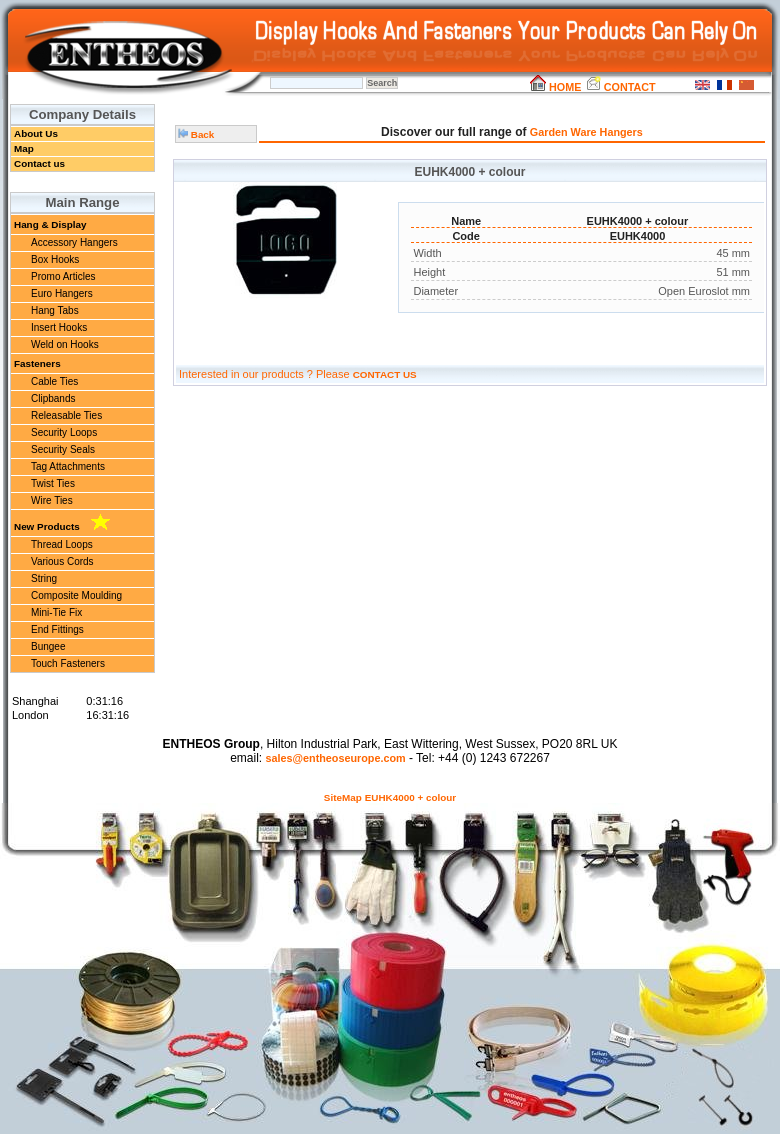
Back (196, 134)
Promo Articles (63, 276)
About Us (36, 133)
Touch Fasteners (68, 663)
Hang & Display (50, 224)
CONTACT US (385, 374)
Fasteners (37, 363)
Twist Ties (53, 483)
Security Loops (64, 432)
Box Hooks (55, 259)
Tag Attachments (68, 466)
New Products (62, 523)
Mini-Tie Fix (56, 612)
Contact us (39, 163)
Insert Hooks (59, 327)
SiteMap (343, 797)
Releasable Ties (66, 415)
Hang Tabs (55, 310)
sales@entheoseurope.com (335, 758)
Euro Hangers (62, 293)
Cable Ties (54, 381)
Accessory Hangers (74, 242)
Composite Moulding (76, 595)
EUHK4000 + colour (410, 797)
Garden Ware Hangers (586, 132)
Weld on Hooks (65, 344)
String (44, 578)
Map (24, 148)
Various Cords (62, 561)
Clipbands (53, 398)
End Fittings (57, 629)
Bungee (48, 646)
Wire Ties (52, 500)
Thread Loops (62, 544)
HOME (555, 87)
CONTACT (620, 87)
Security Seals (63, 449)
